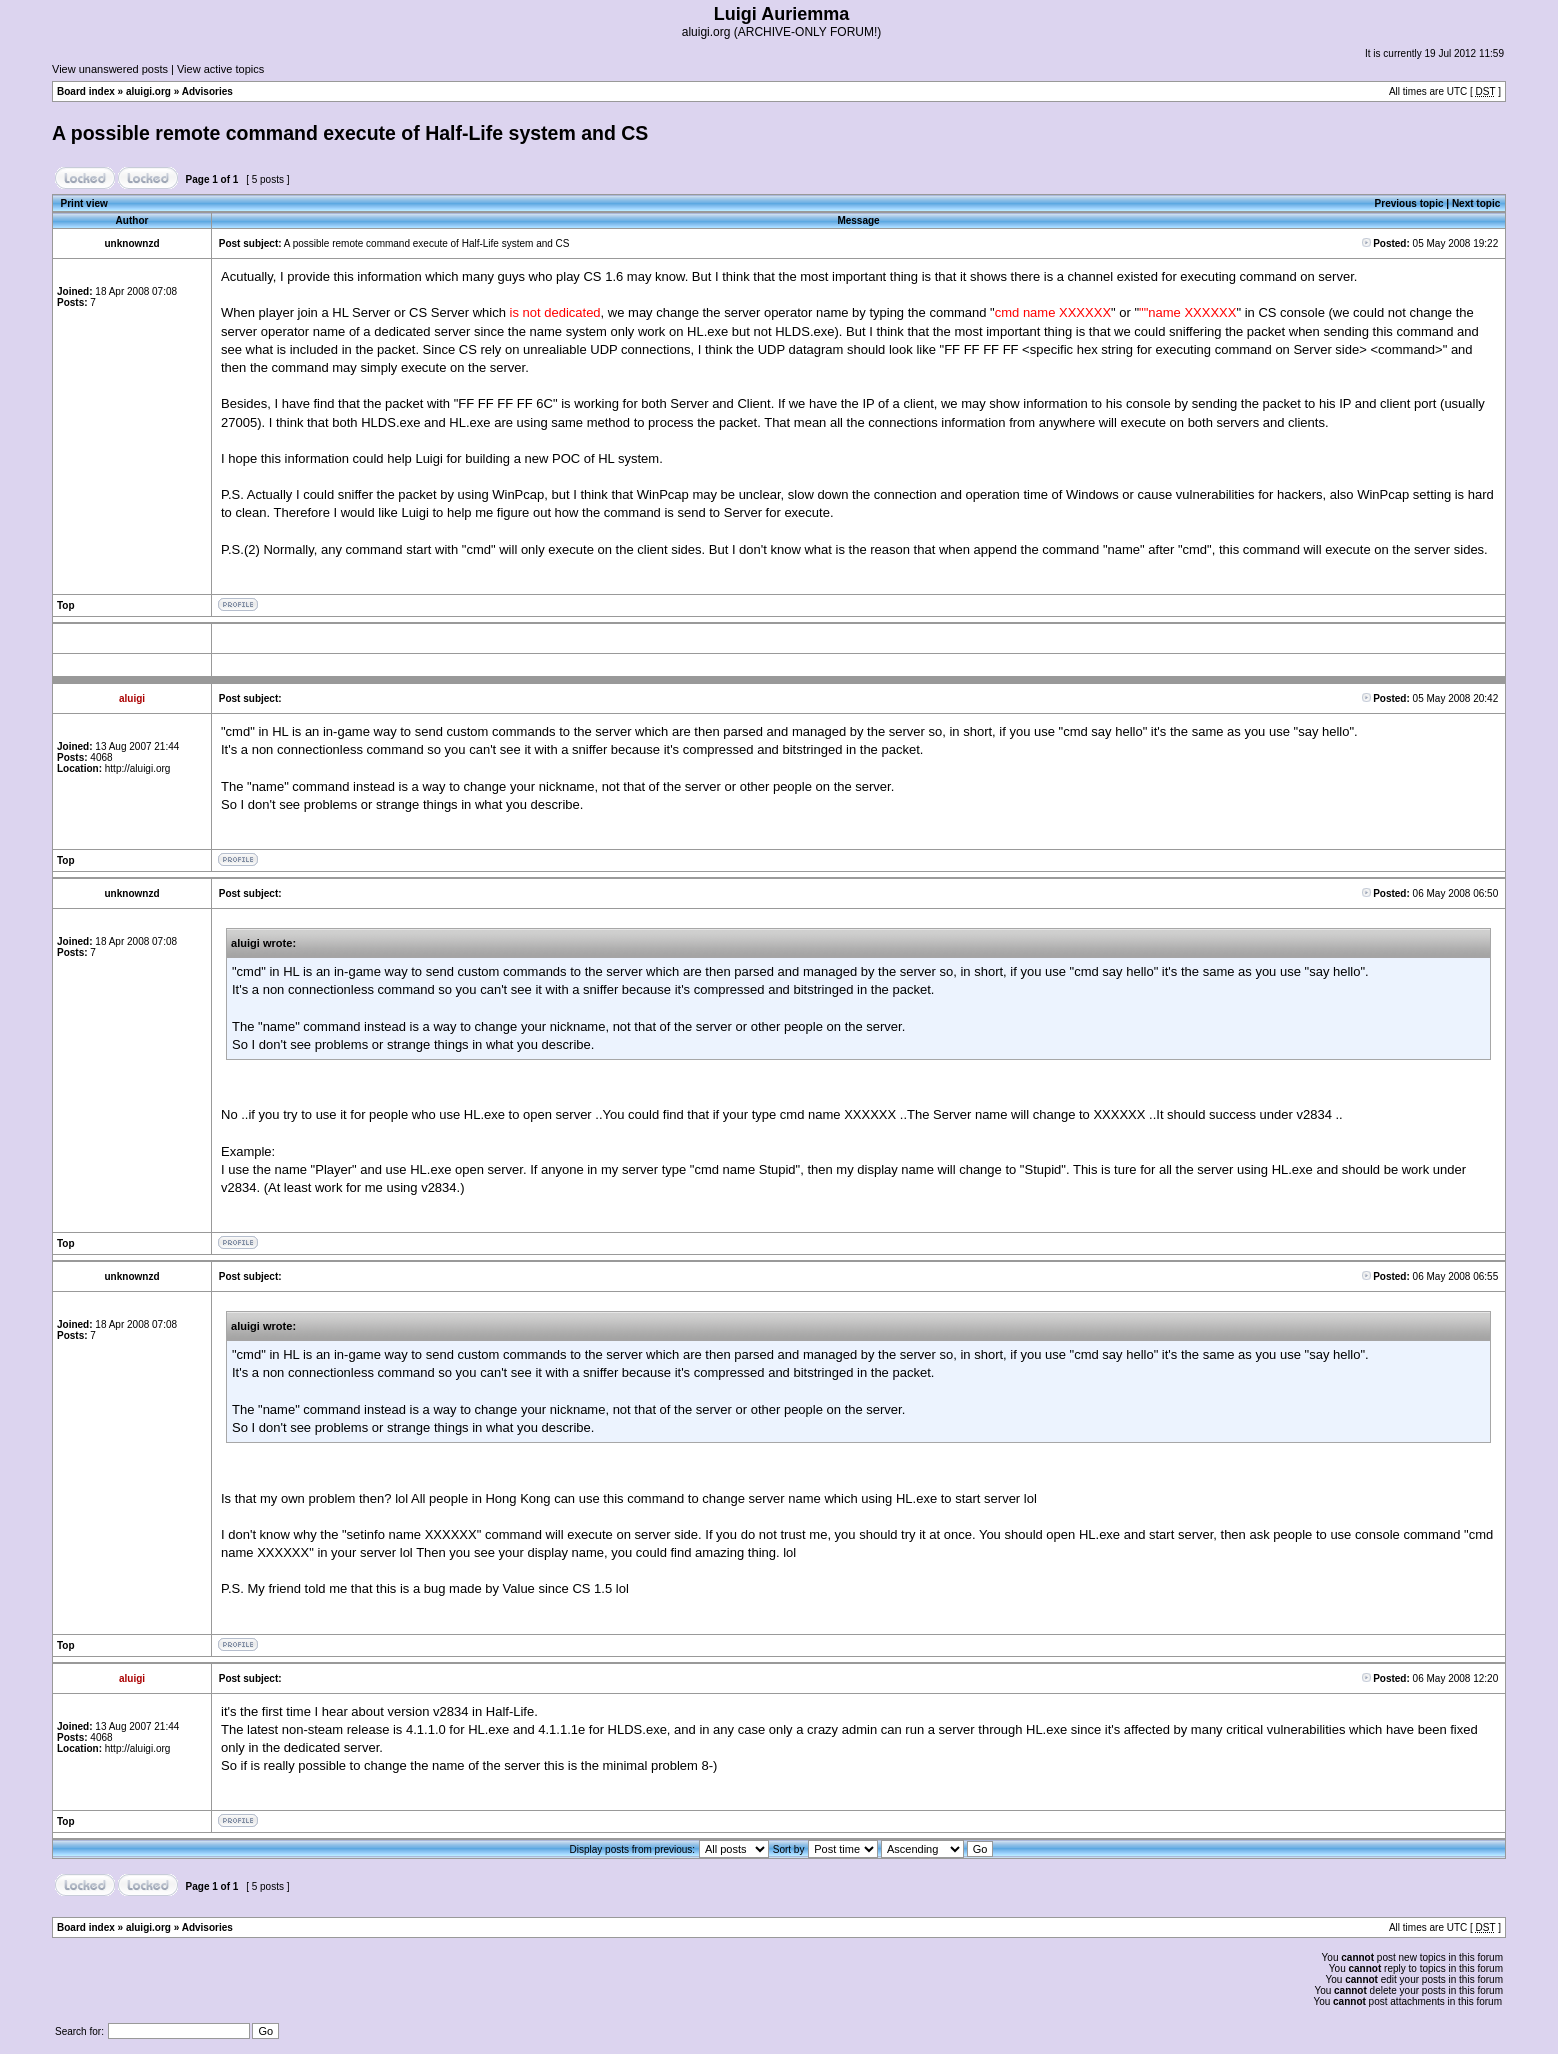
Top (66, 605)
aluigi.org (148, 91)
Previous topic (1409, 203)
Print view (84, 203)
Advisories (207, 91)
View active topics (220, 69)
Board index (86, 91)
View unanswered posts (110, 69)
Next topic (1476, 203)
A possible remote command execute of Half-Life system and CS (350, 133)
